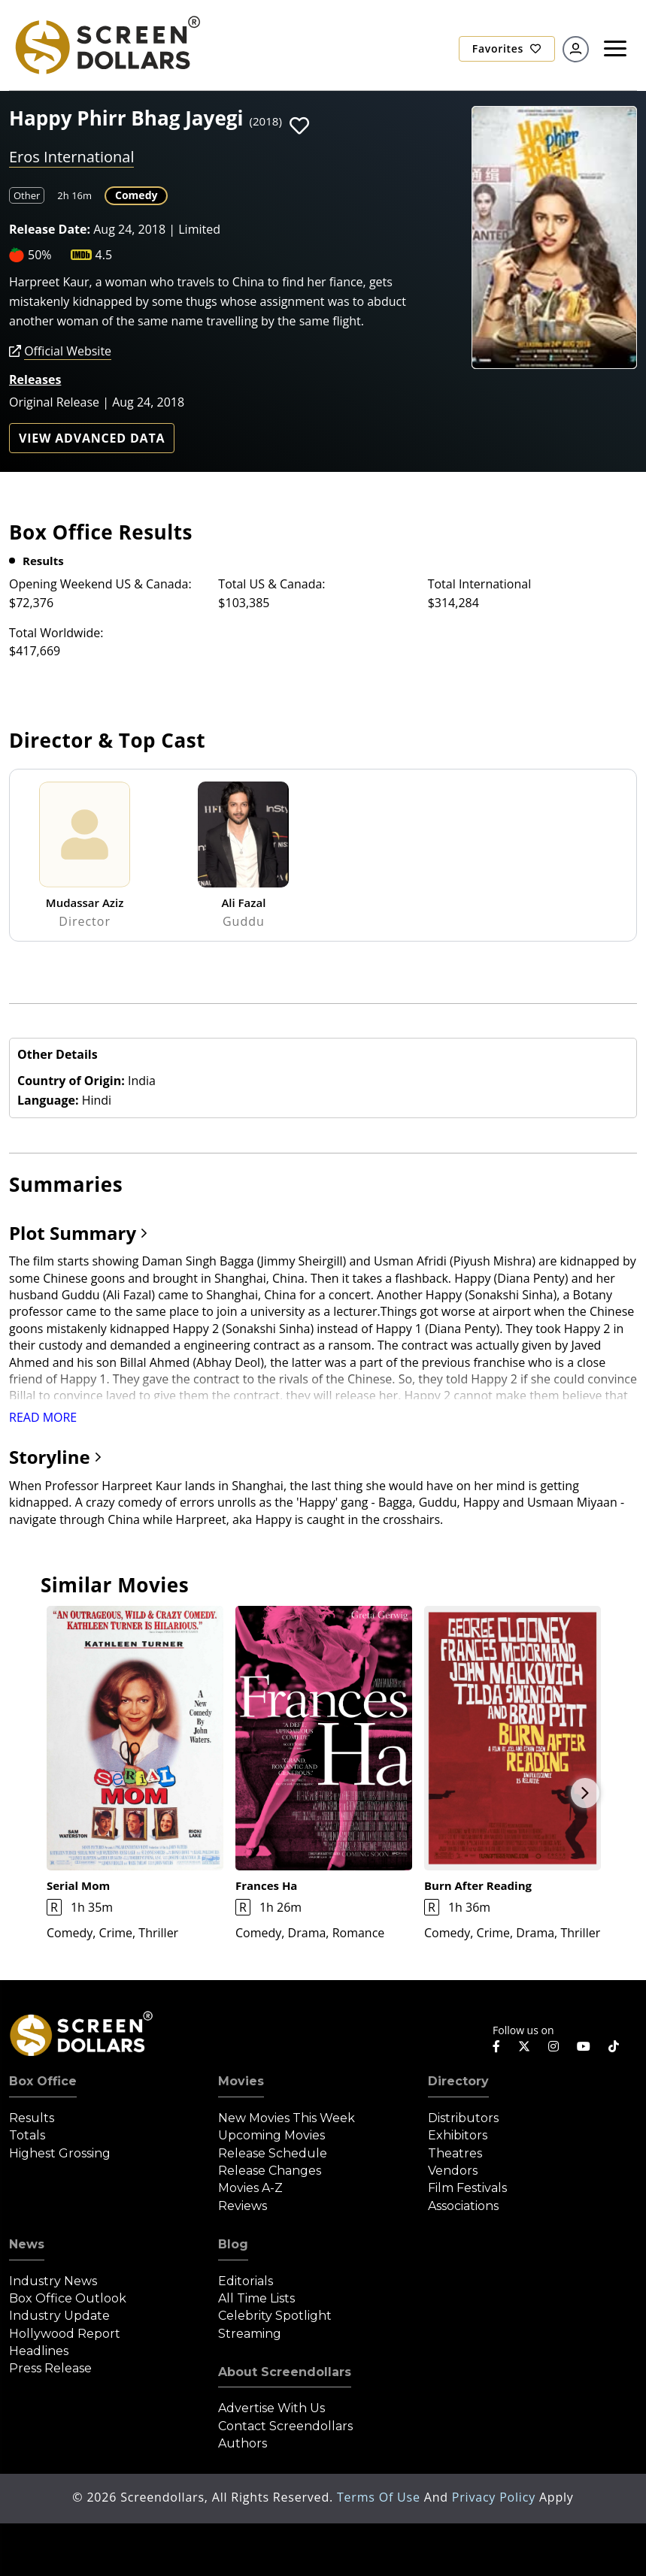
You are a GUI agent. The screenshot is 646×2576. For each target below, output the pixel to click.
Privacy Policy (495, 2497)
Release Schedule (272, 2153)
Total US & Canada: (271, 584)
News (26, 2244)
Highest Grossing (60, 2153)
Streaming (249, 2334)
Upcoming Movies (271, 2135)
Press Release (50, 2368)
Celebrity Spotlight (275, 2315)
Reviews (242, 2206)
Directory (458, 2081)
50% (40, 254)
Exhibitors (457, 2135)
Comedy (136, 195)
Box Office (43, 2081)
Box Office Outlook (67, 2298)
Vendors (453, 2170)
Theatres (455, 2153)
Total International (480, 584)
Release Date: (49, 229)
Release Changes (269, 2170)
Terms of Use (380, 2497)
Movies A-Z (250, 2188)
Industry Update (59, 2315)
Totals (27, 2135)
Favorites (506, 48)
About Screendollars (284, 2372)
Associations (463, 2206)
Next (585, 1793)
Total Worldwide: (56, 632)
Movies (241, 2081)
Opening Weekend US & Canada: (100, 584)
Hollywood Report (64, 2334)
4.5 (104, 254)
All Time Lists (256, 2298)
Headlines (38, 2351)
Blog (233, 2244)
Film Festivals (467, 2188)
